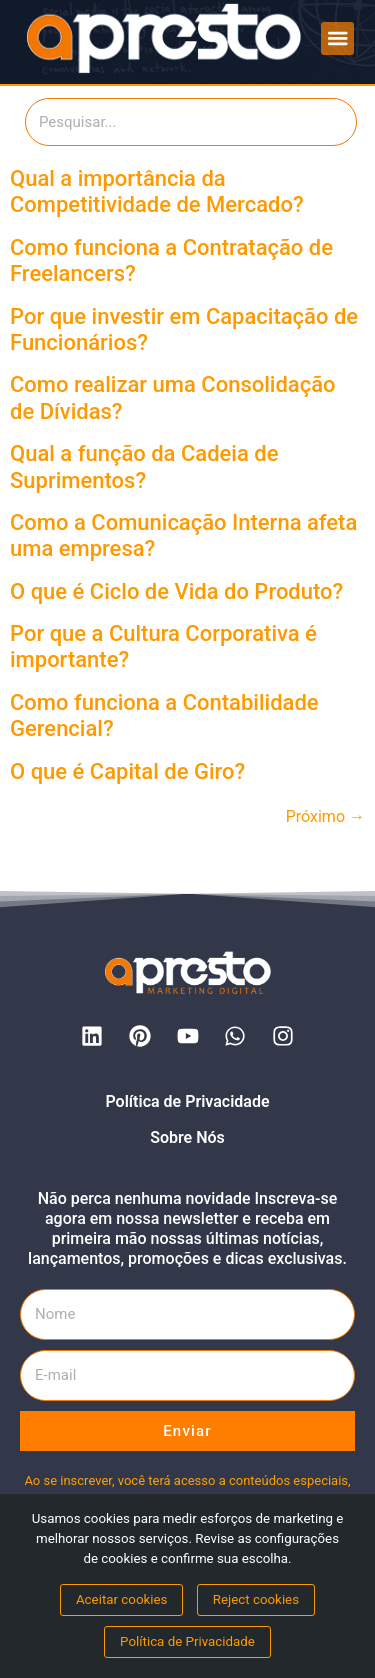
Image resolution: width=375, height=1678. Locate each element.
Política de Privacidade (187, 1101)
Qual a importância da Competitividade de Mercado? (157, 191)
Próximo (325, 816)
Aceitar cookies (122, 1599)
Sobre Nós (187, 1137)
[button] (337, 38)
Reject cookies (256, 1599)
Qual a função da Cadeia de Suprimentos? (144, 466)
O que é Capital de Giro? (127, 771)
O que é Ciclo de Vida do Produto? (176, 591)
